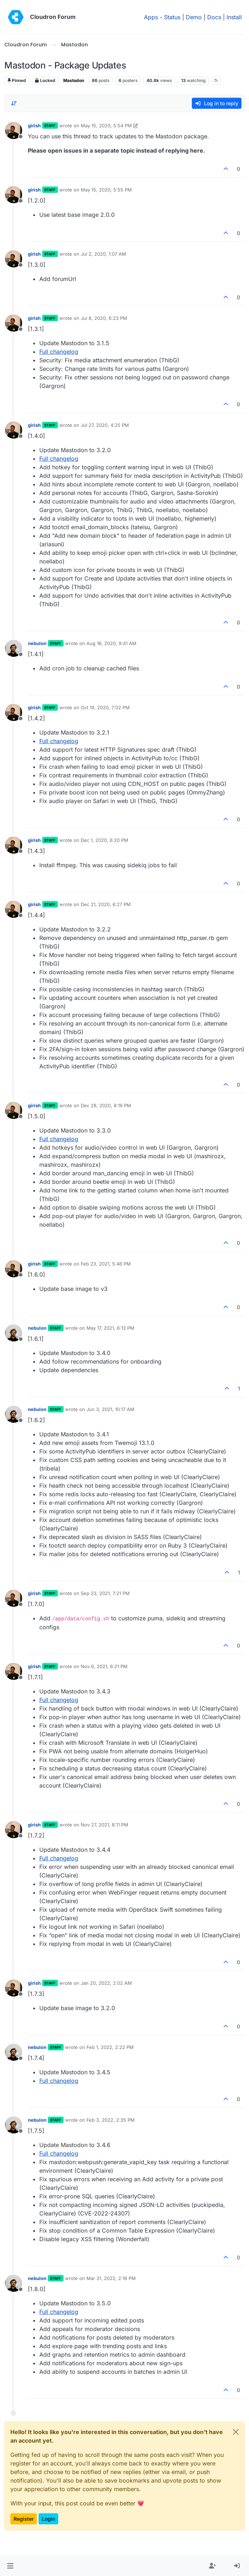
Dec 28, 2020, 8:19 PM (106, 1105)
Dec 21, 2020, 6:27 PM (106, 904)
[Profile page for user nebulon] (13, 648)
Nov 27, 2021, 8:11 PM (104, 1825)
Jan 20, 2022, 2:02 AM (106, 1983)
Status (172, 17)
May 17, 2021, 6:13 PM (110, 1328)
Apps (151, 17)
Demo (194, 17)
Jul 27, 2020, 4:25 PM (105, 425)
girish (34, 125)
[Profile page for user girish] (13, 130)
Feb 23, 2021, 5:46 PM (106, 1264)
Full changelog (58, 351)
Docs (214, 17)
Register (24, 2519)
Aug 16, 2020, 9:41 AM (111, 643)
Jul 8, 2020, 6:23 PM (104, 318)
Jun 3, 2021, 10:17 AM (110, 1409)
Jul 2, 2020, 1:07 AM (103, 254)
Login (48, 2519)
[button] (10, 2566)
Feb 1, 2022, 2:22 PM (110, 2047)
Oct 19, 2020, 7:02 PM (105, 707)
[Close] (235, 2432)
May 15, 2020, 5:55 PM (106, 190)
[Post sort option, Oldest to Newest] (14, 103)
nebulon (37, 643)
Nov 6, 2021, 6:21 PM (104, 1666)
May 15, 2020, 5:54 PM (106, 125)
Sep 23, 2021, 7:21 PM (105, 1593)
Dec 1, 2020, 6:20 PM (104, 840)
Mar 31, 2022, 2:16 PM (111, 2278)
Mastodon (73, 80)
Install (234, 17)
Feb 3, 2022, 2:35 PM (110, 2120)
